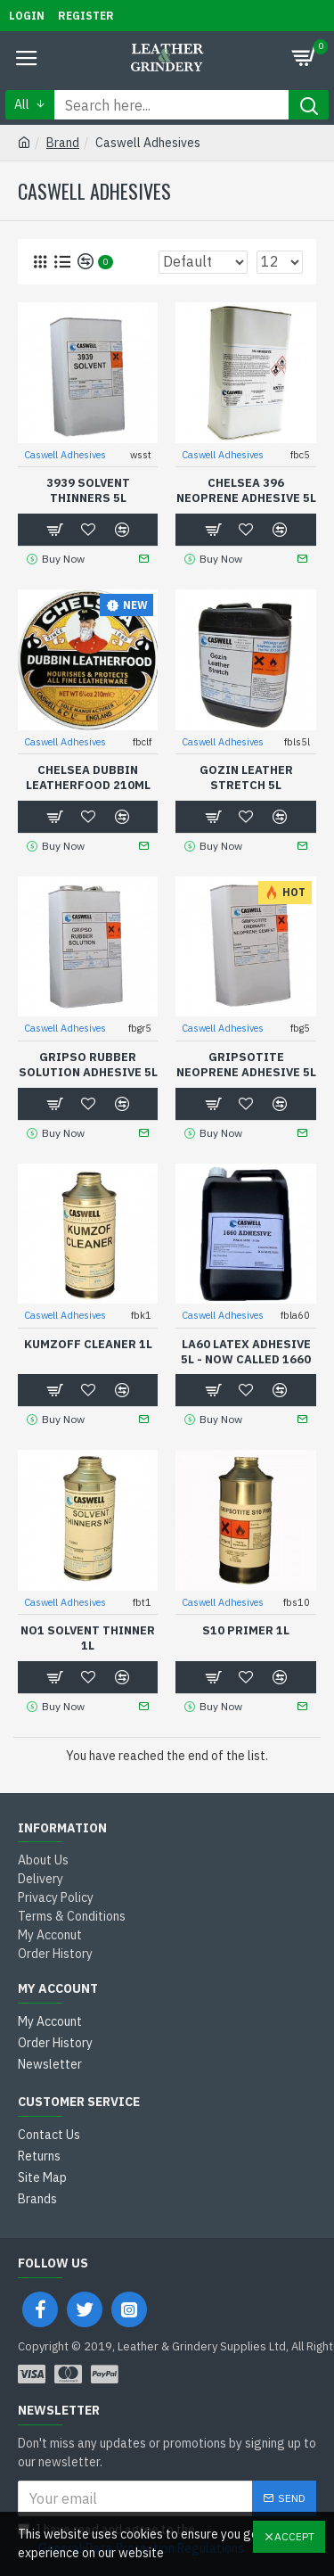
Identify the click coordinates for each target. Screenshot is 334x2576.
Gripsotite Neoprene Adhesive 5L (246, 1065)
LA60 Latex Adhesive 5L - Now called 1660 (246, 1352)
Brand (62, 143)
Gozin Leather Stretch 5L (246, 778)
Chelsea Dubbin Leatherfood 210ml (88, 778)
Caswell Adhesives (65, 455)
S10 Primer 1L (245, 1631)
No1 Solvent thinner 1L (87, 1638)
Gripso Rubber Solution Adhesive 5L (88, 1065)
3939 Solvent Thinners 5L (88, 491)
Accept (294, 2536)
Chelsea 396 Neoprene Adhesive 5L (246, 491)
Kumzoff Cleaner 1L (88, 1344)
